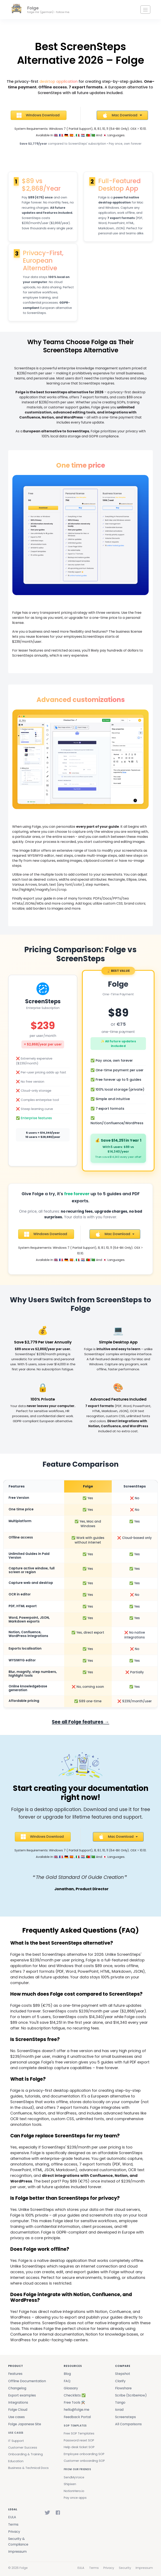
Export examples (22, 2395)
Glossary (71, 2388)
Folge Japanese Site (24, 2424)
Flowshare (123, 2388)
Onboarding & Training (25, 2454)
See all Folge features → (80, 1721)
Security (125, 2568)
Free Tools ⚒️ (74, 2402)
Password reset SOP (79, 2440)
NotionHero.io (74, 2491)
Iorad (119, 2409)
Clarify (120, 2381)
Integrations (18, 2402)
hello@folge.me (76, 2409)
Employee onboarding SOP (84, 2454)
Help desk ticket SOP (79, 2447)
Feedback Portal (77, 2417)
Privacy (14, 2531)
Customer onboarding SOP (84, 2461)
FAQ (67, 2381)
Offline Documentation (27, 2381)
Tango (120, 2402)
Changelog (17, 2388)
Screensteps (125, 2417)
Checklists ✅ (75, 2395)
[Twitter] (47, 2513)
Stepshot (122, 2373)
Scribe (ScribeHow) (131, 2395)
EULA (12, 2517)
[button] (38, 115)
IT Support (16, 2441)
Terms (13, 2524)
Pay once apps (75, 2498)
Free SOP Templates (79, 2433)
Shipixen (70, 2484)
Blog (67, 2373)
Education (15, 2461)
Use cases (16, 2417)
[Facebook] (58, 2513)
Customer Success (22, 2447)
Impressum (17, 2551)
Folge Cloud (17, 2409)
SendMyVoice (74, 2477)
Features (15, 2373)
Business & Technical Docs (28, 2468)
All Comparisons (128, 2424)
